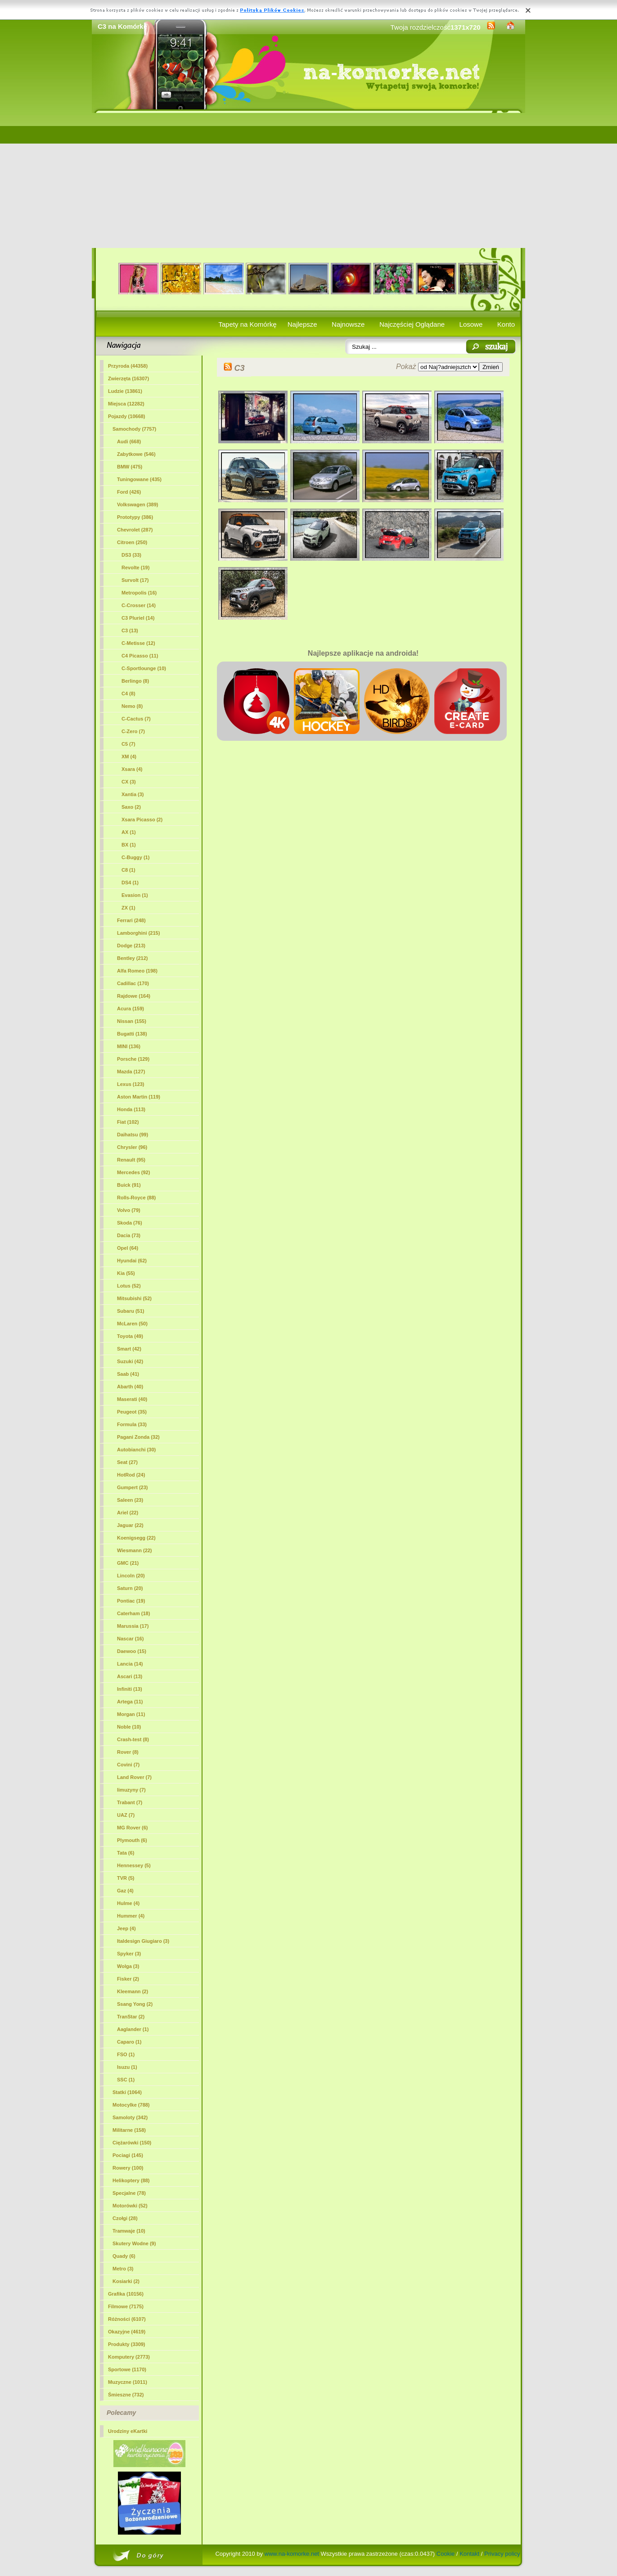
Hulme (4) (128, 1903)
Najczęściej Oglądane (412, 324)
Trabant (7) (129, 1802)
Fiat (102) (128, 1122)
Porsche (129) (133, 1059)
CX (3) (129, 781)
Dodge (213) (131, 945)
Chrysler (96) (132, 1147)
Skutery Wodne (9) (134, 2243)
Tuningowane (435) (139, 479)
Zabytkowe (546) (136, 454)
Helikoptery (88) (131, 2180)
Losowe (471, 324)
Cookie (446, 2553)
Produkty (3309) (126, 2344)
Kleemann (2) (132, 1991)
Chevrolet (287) (135, 529)
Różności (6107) (127, 2319)
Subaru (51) (130, 1311)
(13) (130, 630)
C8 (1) (128, 870)
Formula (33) (132, 1424)
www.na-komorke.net (292, 2553)
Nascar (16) (130, 1638)
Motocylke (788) (131, 2105)
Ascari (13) (129, 1676)
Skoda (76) (129, 1222)
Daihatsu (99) (132, 1134)
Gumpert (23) (132, 1487)
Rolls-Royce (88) (136, 1197)
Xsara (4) (132, 769)
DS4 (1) (130, 882)
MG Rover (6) (132, 1827)
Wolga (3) (128, 1966)
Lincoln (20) (131, 1575)
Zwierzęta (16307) (128, 378)
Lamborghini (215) (138, 933)
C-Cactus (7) (136, 718)
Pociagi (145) (128, 2155)
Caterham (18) (133, 1613)
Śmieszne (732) (126, 2394)
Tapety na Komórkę (247, 324)
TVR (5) (126, 1878)
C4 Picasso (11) (140, 655)
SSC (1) (126, 2079)
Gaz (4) (125, 1890)
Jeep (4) (126, 1928)
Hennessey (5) (134, 1865)
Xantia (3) (133, 794)
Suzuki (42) (130, 1361)
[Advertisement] (308, 180)
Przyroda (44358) (128, 366)
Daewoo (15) (131, 1651)
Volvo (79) (128, 1210)
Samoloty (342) (130, 2117)
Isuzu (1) (127, 2067)
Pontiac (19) (131, 1600)
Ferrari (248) (131, 920)
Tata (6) (125, 1852)
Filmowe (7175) (126, 2306)
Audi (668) (129, 441)
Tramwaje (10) (129, 2231)
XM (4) (129, 756)
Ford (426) (129, 492)
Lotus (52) (129, 1285)
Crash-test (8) (133, 1739)
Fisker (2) (128, 1979)
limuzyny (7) (131, 1789)
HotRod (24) (131, 1474)
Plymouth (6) (132, 1840)
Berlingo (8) (135, 681)
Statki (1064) (127, 2092)
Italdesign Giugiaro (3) (143, 1941)
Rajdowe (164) (133, 996)
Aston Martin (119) (138, 1096)
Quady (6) (124, 2256)
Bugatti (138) (132, 1033)
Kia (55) (126, 1273)
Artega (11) (130, 1701)
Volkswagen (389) (137, 504)
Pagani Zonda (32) (138, 1437)
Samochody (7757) (134, 429)
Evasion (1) (135, 895)
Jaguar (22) (130, 1525)
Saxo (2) (131, 807)
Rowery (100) (128, 2168)
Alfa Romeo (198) (137, 970)
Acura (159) (130, 1008)
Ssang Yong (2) (135, 2004)
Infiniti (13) (129, 1689)
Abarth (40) (130, 1386)
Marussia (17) (133, 1626)
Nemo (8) (132, 706)
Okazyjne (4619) (126, 2331)
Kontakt (469, 2553)
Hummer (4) (130, 1915)
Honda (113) (131, 1109)
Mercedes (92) (133, 1172)
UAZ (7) (126, 1815)
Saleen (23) (130, 1500)
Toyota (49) (130, 1336)
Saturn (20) (130, 1588)
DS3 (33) (131, 555)
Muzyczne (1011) (127, 2382)
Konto (506, 324)
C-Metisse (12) (138, 643)
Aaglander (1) (133, 2029)
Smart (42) (129, 1348)
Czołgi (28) (125, 2218)
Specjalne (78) (129, 2193)
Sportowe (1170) (127, 2369)
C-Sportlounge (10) (144, 668)
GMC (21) (128, 1563)
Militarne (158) (129, 2130)
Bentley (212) (132, 958)
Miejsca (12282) (126, 403)
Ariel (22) (127, 1512)
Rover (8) (128, 1752)
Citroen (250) (132, 542)
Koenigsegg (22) (136, 1537)
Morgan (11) (131, 1714)
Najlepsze (302, 324)
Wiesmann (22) (134, 1550)
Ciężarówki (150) (132, 2142)
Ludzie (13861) (125, 391)
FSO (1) (126, 2054)
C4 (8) (128, 693)
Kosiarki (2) (126, 2281)
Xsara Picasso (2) (142, 819)
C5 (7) (128, 744)
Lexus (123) (130, 1084)
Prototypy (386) (135, 517)
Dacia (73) (128, 1235)
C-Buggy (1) (135, 857)
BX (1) (129, 844)
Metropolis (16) (139, 592)
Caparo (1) (129, 2042)
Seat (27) (127, 1462)
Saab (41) (128, 1374)
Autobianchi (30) (136, 1449)
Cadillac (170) (133, 983)
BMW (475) (129, 466)
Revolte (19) (135, 567)
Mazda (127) (131, 1071)
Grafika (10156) (126, 2294)
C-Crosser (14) (139, 605)
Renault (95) (131, 1159)
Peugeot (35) (132, 1411)
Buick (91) (129, 1185)
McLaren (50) (132, 1323)
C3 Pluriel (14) (138, 618)
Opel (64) (127, 1248)
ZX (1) (128, 907)
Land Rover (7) (134, 1777)
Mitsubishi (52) (134, 1298)
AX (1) (129, 832)
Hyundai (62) (132, 1260)
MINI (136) (128, 1046)
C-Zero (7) (133, 731)
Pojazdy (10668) (126, 416)
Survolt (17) (135, 580)
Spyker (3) (129, 1953)
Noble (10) (129, 1726)
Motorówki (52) (130, 2205)
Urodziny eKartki (127, 2431)
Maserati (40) (132, 1399)
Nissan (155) (131, 1021)
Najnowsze (348, 324)
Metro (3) (123, 2268)
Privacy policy (502, 2553)
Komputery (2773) (129, 2357)
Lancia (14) (130, 1663)
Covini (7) (128, 1764)
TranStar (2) (130, 2016)
